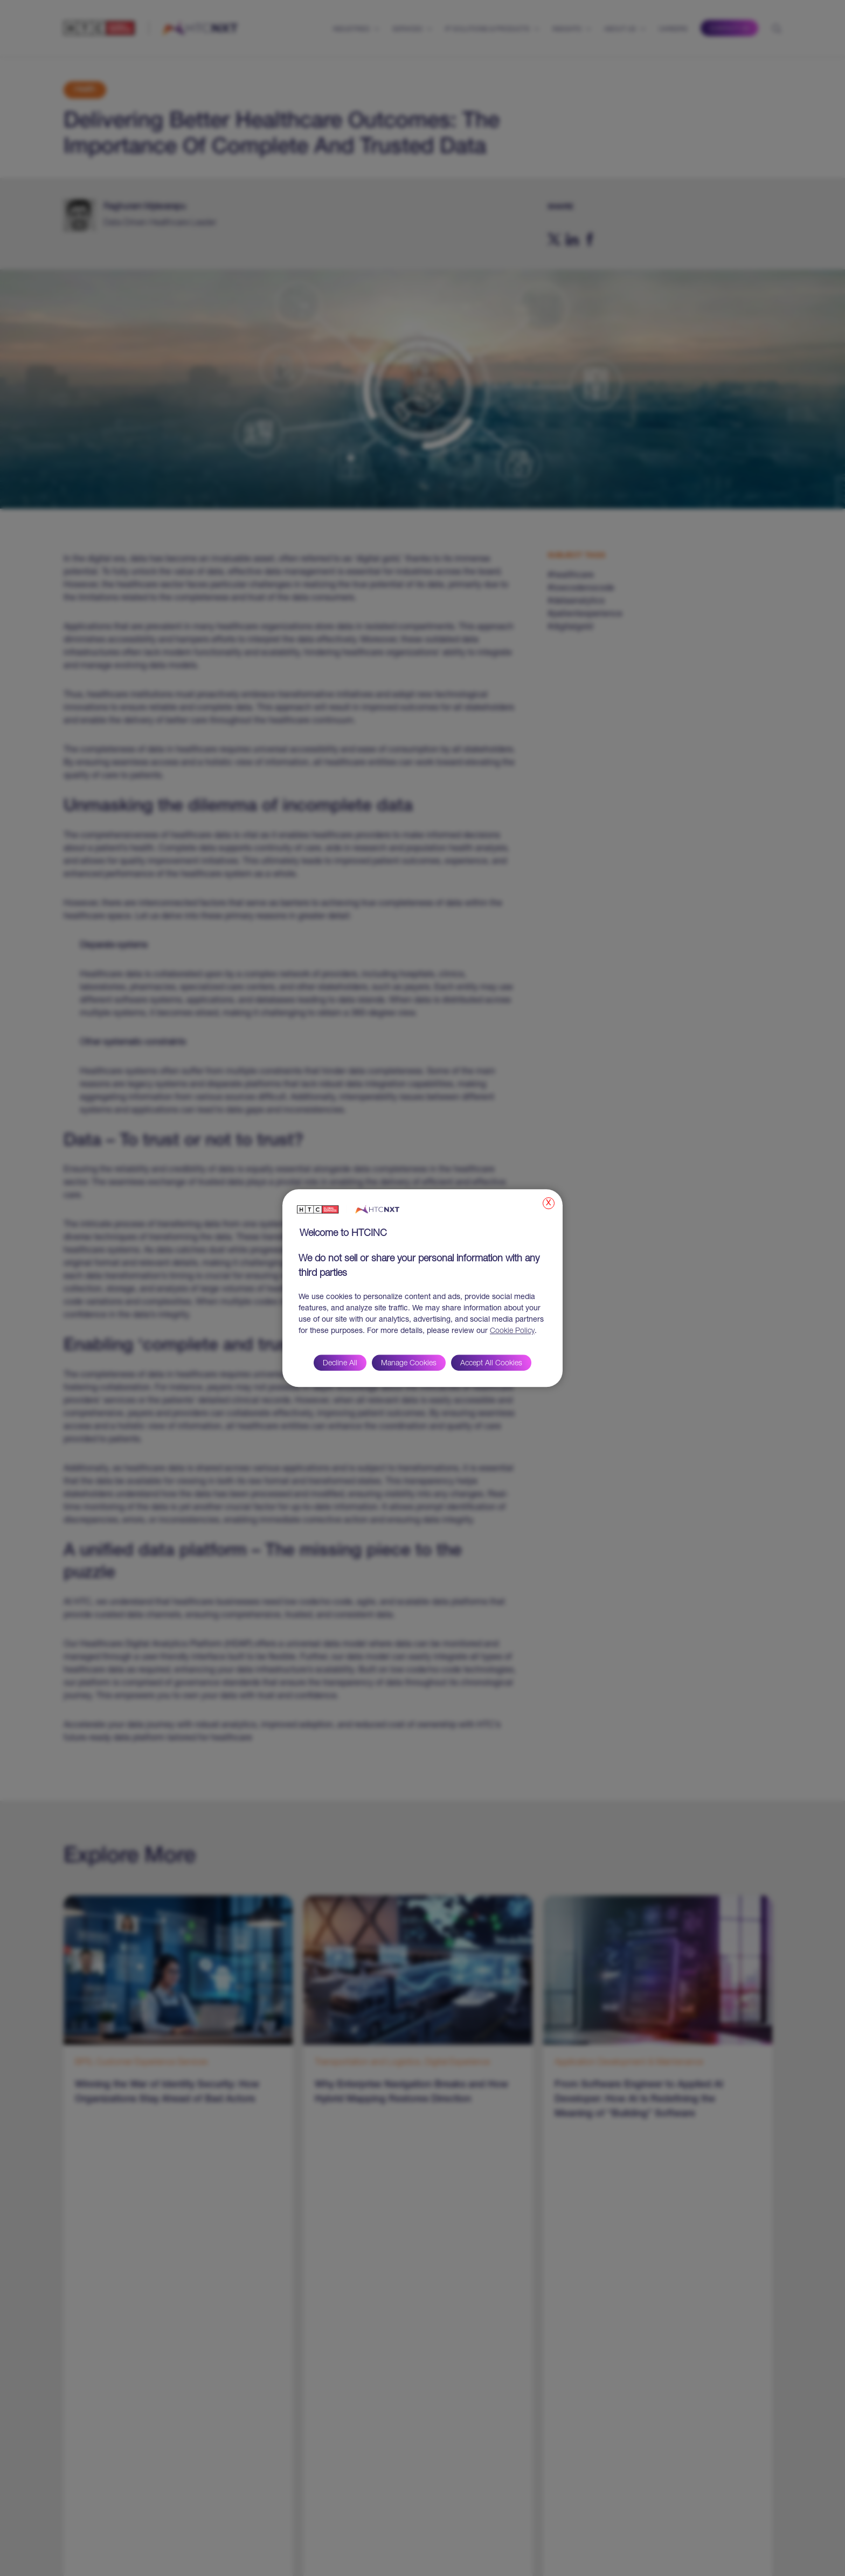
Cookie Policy (512, 1331)
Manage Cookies (409, 1363)
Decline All (340, 1363)
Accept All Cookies (491, 1363)
